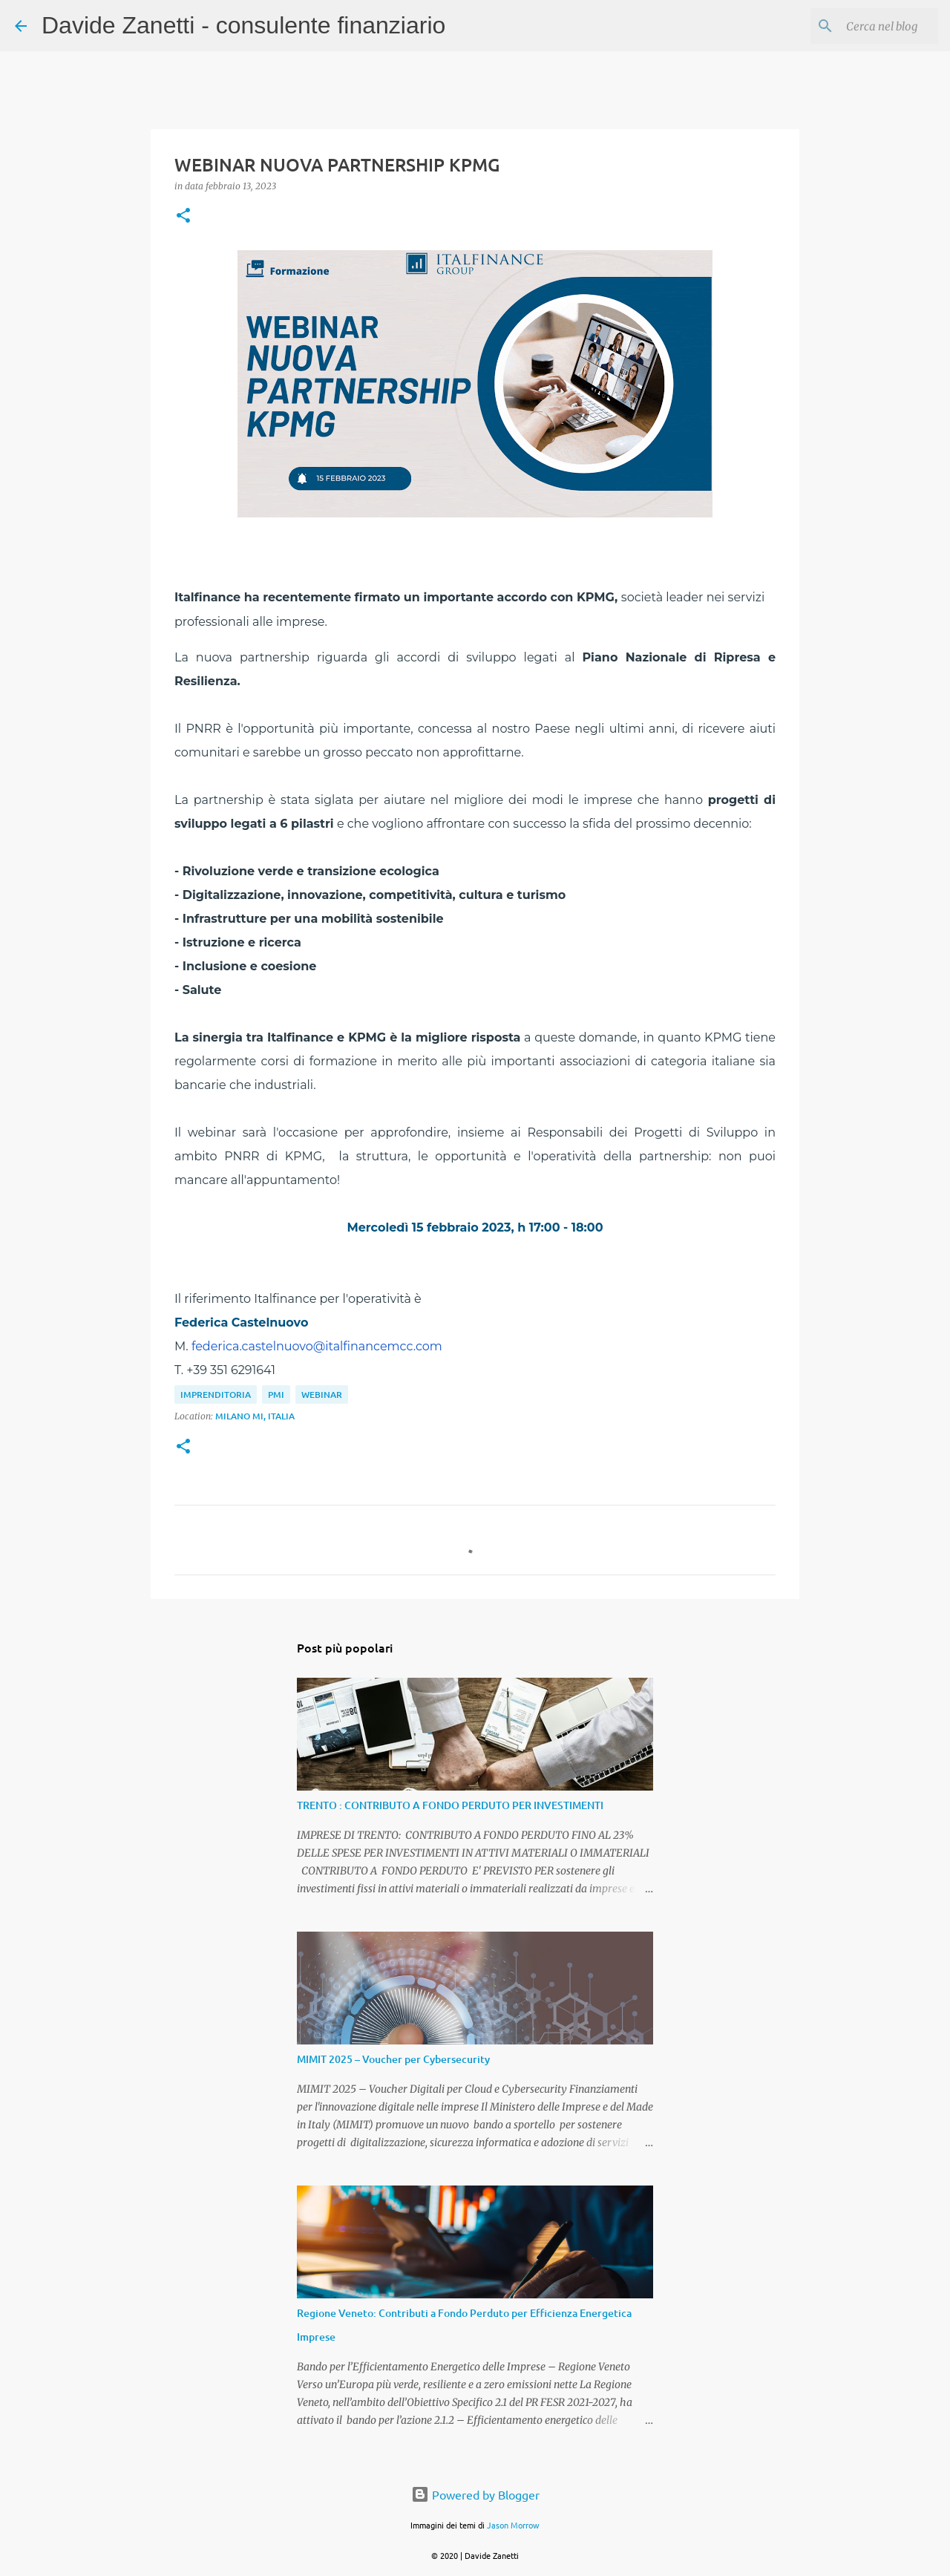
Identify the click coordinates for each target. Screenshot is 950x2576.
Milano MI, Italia (255, 1416)
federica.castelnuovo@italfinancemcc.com (316, 1346)
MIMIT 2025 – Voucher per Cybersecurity (393, 2059)
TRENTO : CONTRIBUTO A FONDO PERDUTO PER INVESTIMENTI (450, 1805)
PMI (276, 1394)
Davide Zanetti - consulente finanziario (243, 25)
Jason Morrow (513, 2525)
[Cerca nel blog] (860, 26)
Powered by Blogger (475, 2494)
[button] (183, 216)
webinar (321, 1394)
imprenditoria (215, 1394)
